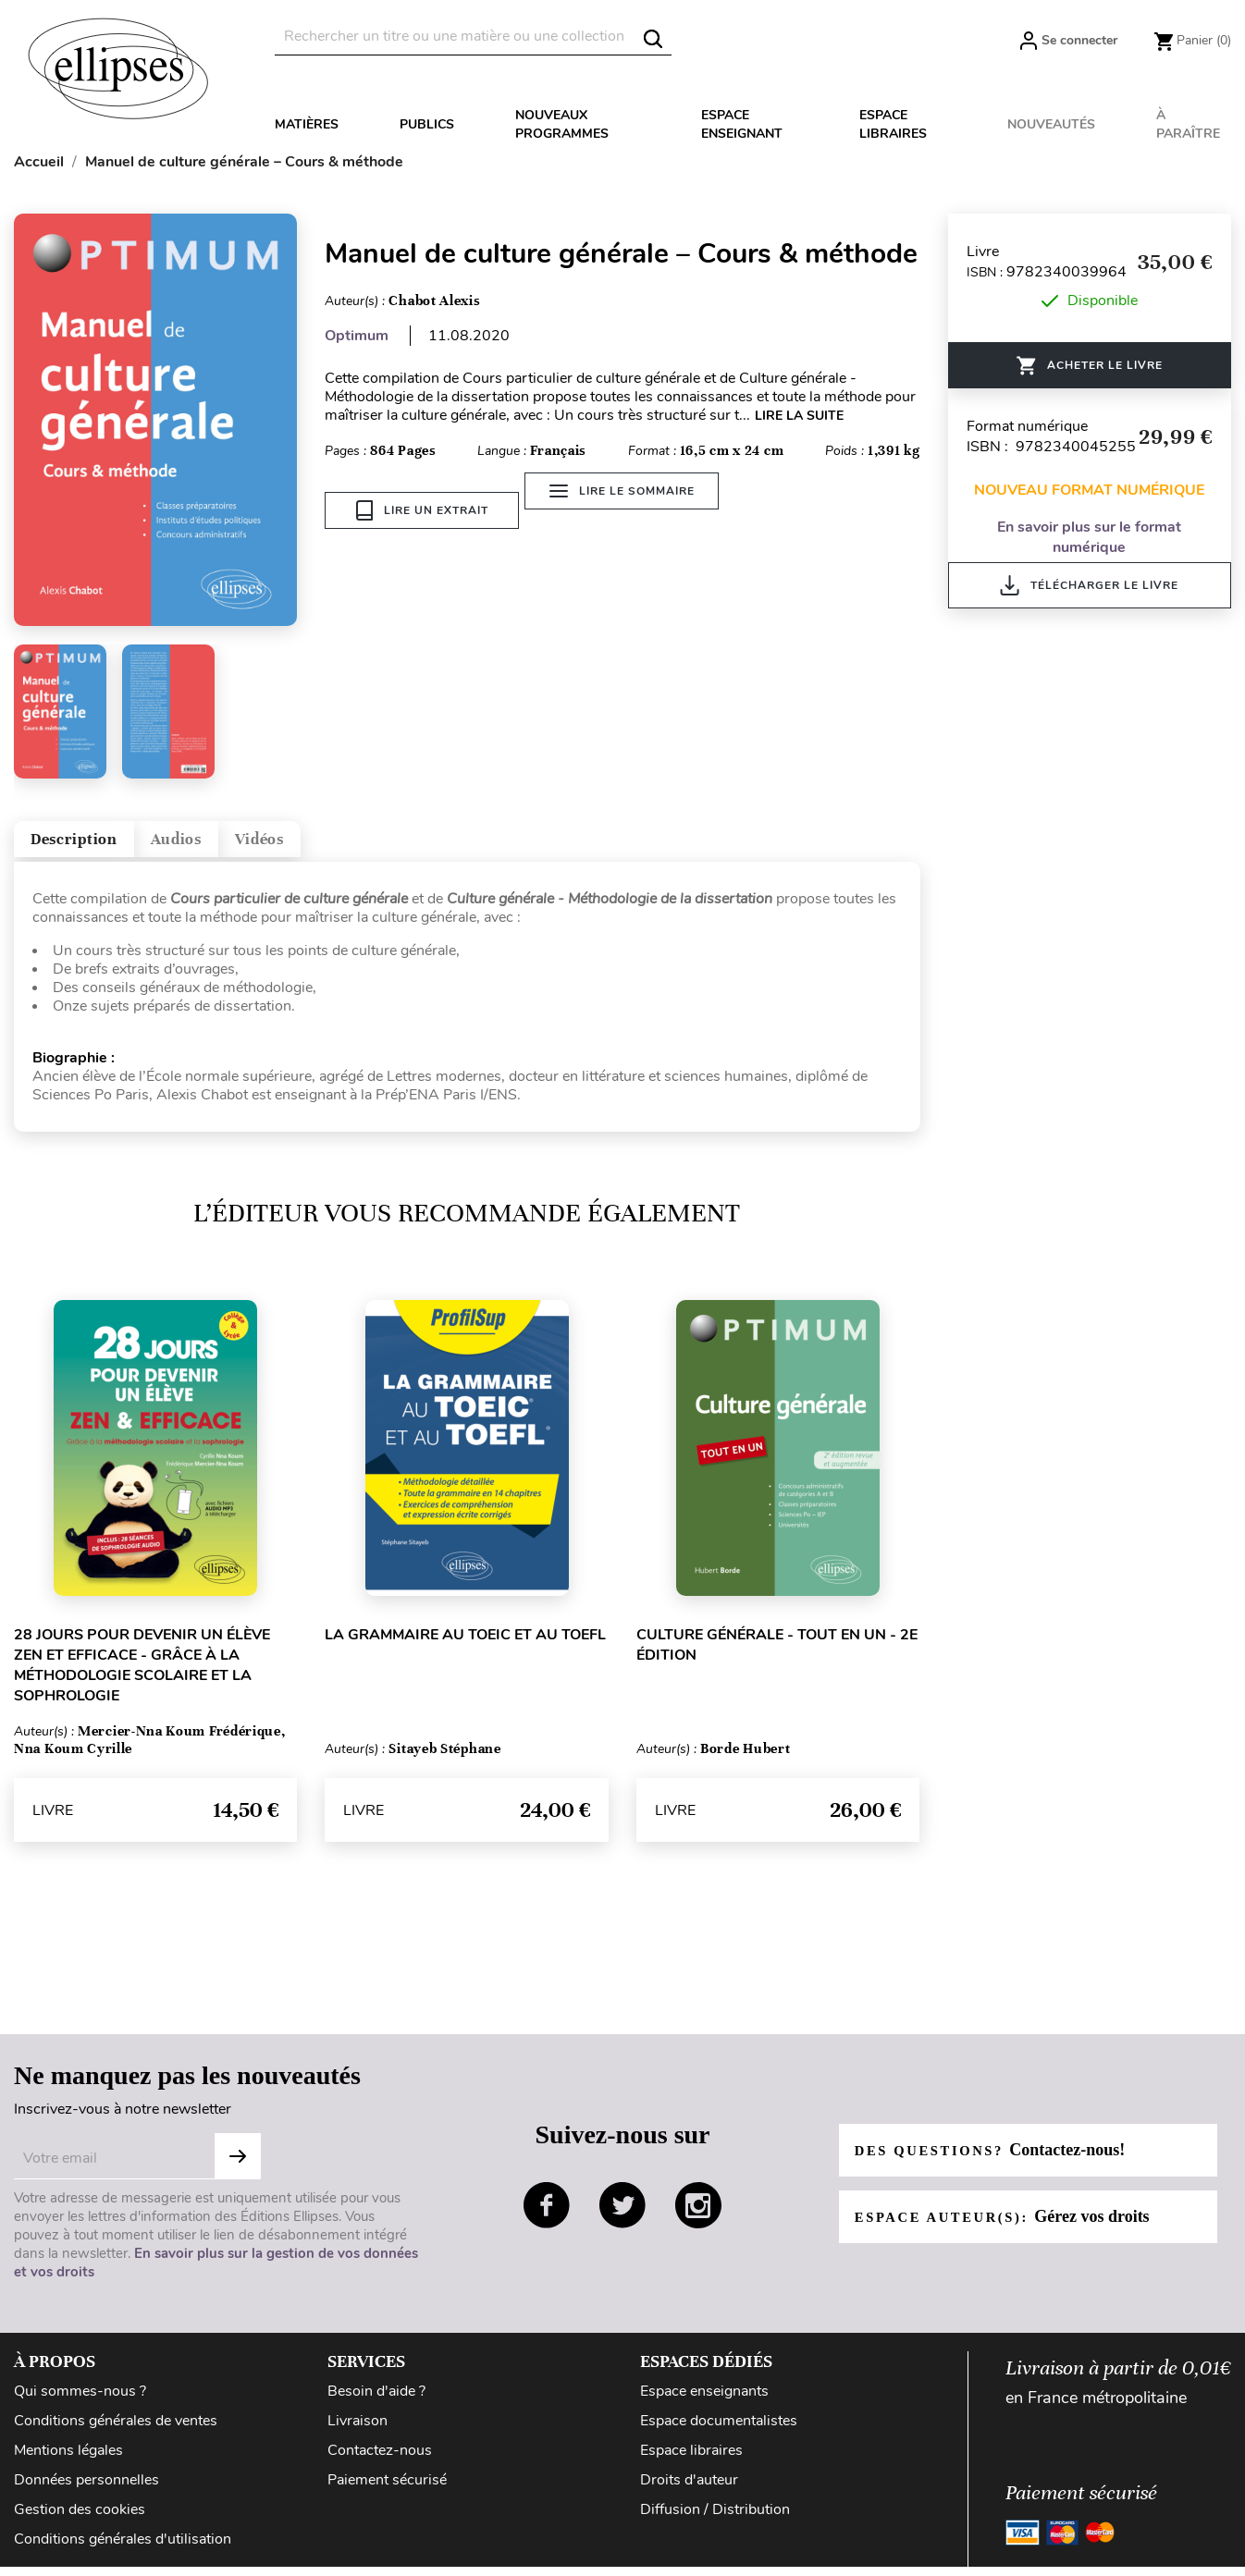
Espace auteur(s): (1011, 2230)
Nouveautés (1051, 124)
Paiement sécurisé (387, 2494)
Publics (427, 124)
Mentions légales (68, 2464)
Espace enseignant (742, 124)
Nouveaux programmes (562, 124)
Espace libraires (893, 124)
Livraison (357, 2434)
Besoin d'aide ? (376, 2405)
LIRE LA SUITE (799, 415)
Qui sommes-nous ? (80, 2405)
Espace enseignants (704, 2405)
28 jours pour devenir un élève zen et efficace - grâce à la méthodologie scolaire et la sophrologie (142, 1679)
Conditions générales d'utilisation (122, 2553)
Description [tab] (95, 846)
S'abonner (238, 2170)
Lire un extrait (422, 510)
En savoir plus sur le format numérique (1089, 537)
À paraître (1188, 124)
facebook (547, 2219)
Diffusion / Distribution (715, 2523)
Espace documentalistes (718, 2434)
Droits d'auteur (689, 2494)
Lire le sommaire (635, 510)
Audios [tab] (235, 846)
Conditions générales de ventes (115, 2434)
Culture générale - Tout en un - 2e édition (777, 1658)
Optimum (356, 335)
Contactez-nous (379, 2464)
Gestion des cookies (79, 2523)
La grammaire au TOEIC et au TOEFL (465, 1648)
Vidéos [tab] (349, 846)
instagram (698, 2219)
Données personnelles (86, 2494)
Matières (307, 124)
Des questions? (998, 2163)
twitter (622, 2219)
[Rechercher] (473, 36)
